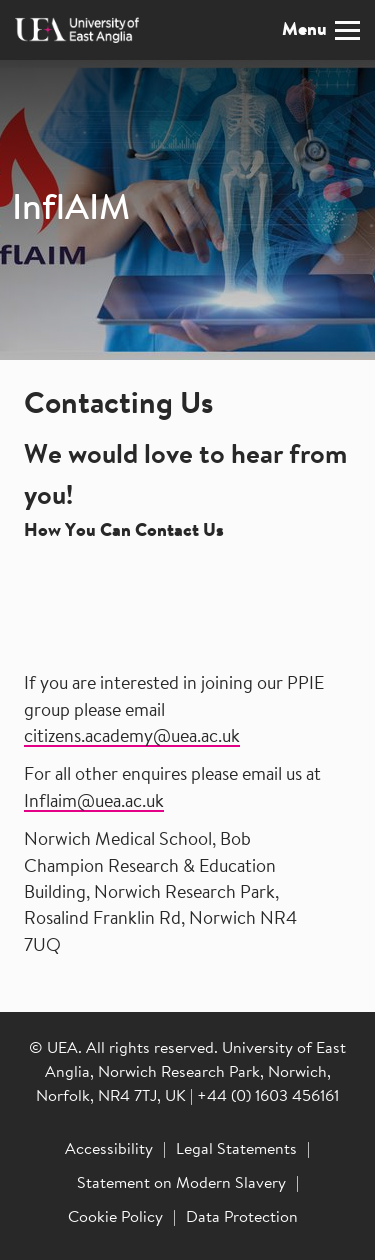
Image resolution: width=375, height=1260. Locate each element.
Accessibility (109, 1150)
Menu (321, 30)
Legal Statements (236, 1150)
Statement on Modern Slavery (181, 1184)
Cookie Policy (115, 1218)
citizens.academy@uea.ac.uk (132, 738)
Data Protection (242, 1218)
